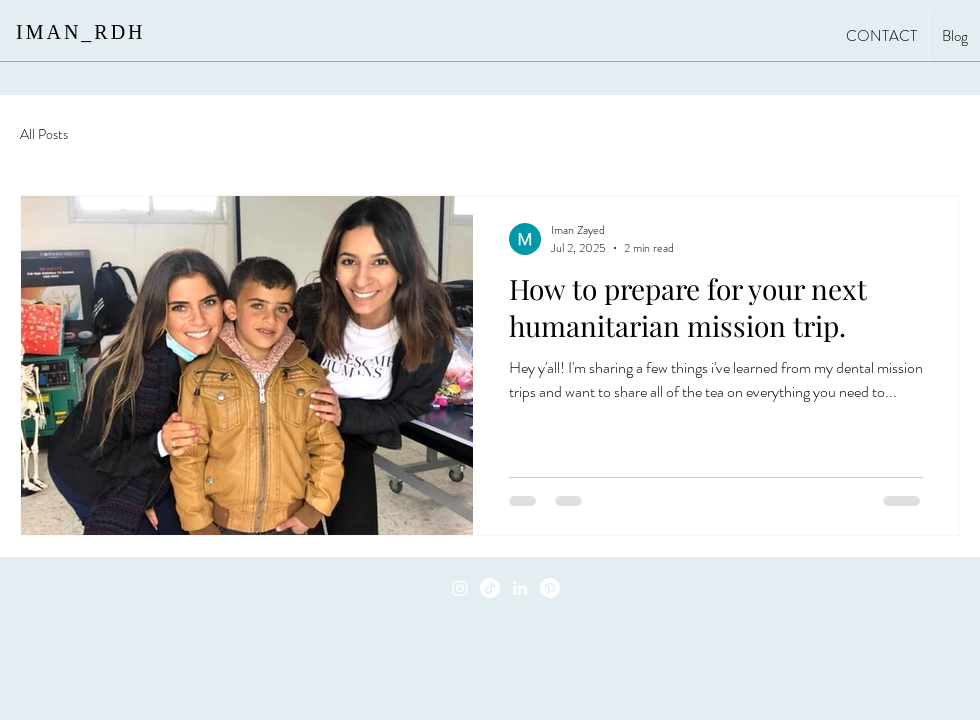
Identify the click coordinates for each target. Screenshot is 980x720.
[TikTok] (490, 588)
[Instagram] (460, 588)
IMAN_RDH (81, 32)
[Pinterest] (550, 588)
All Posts (44, 134)
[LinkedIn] (520, 588)
